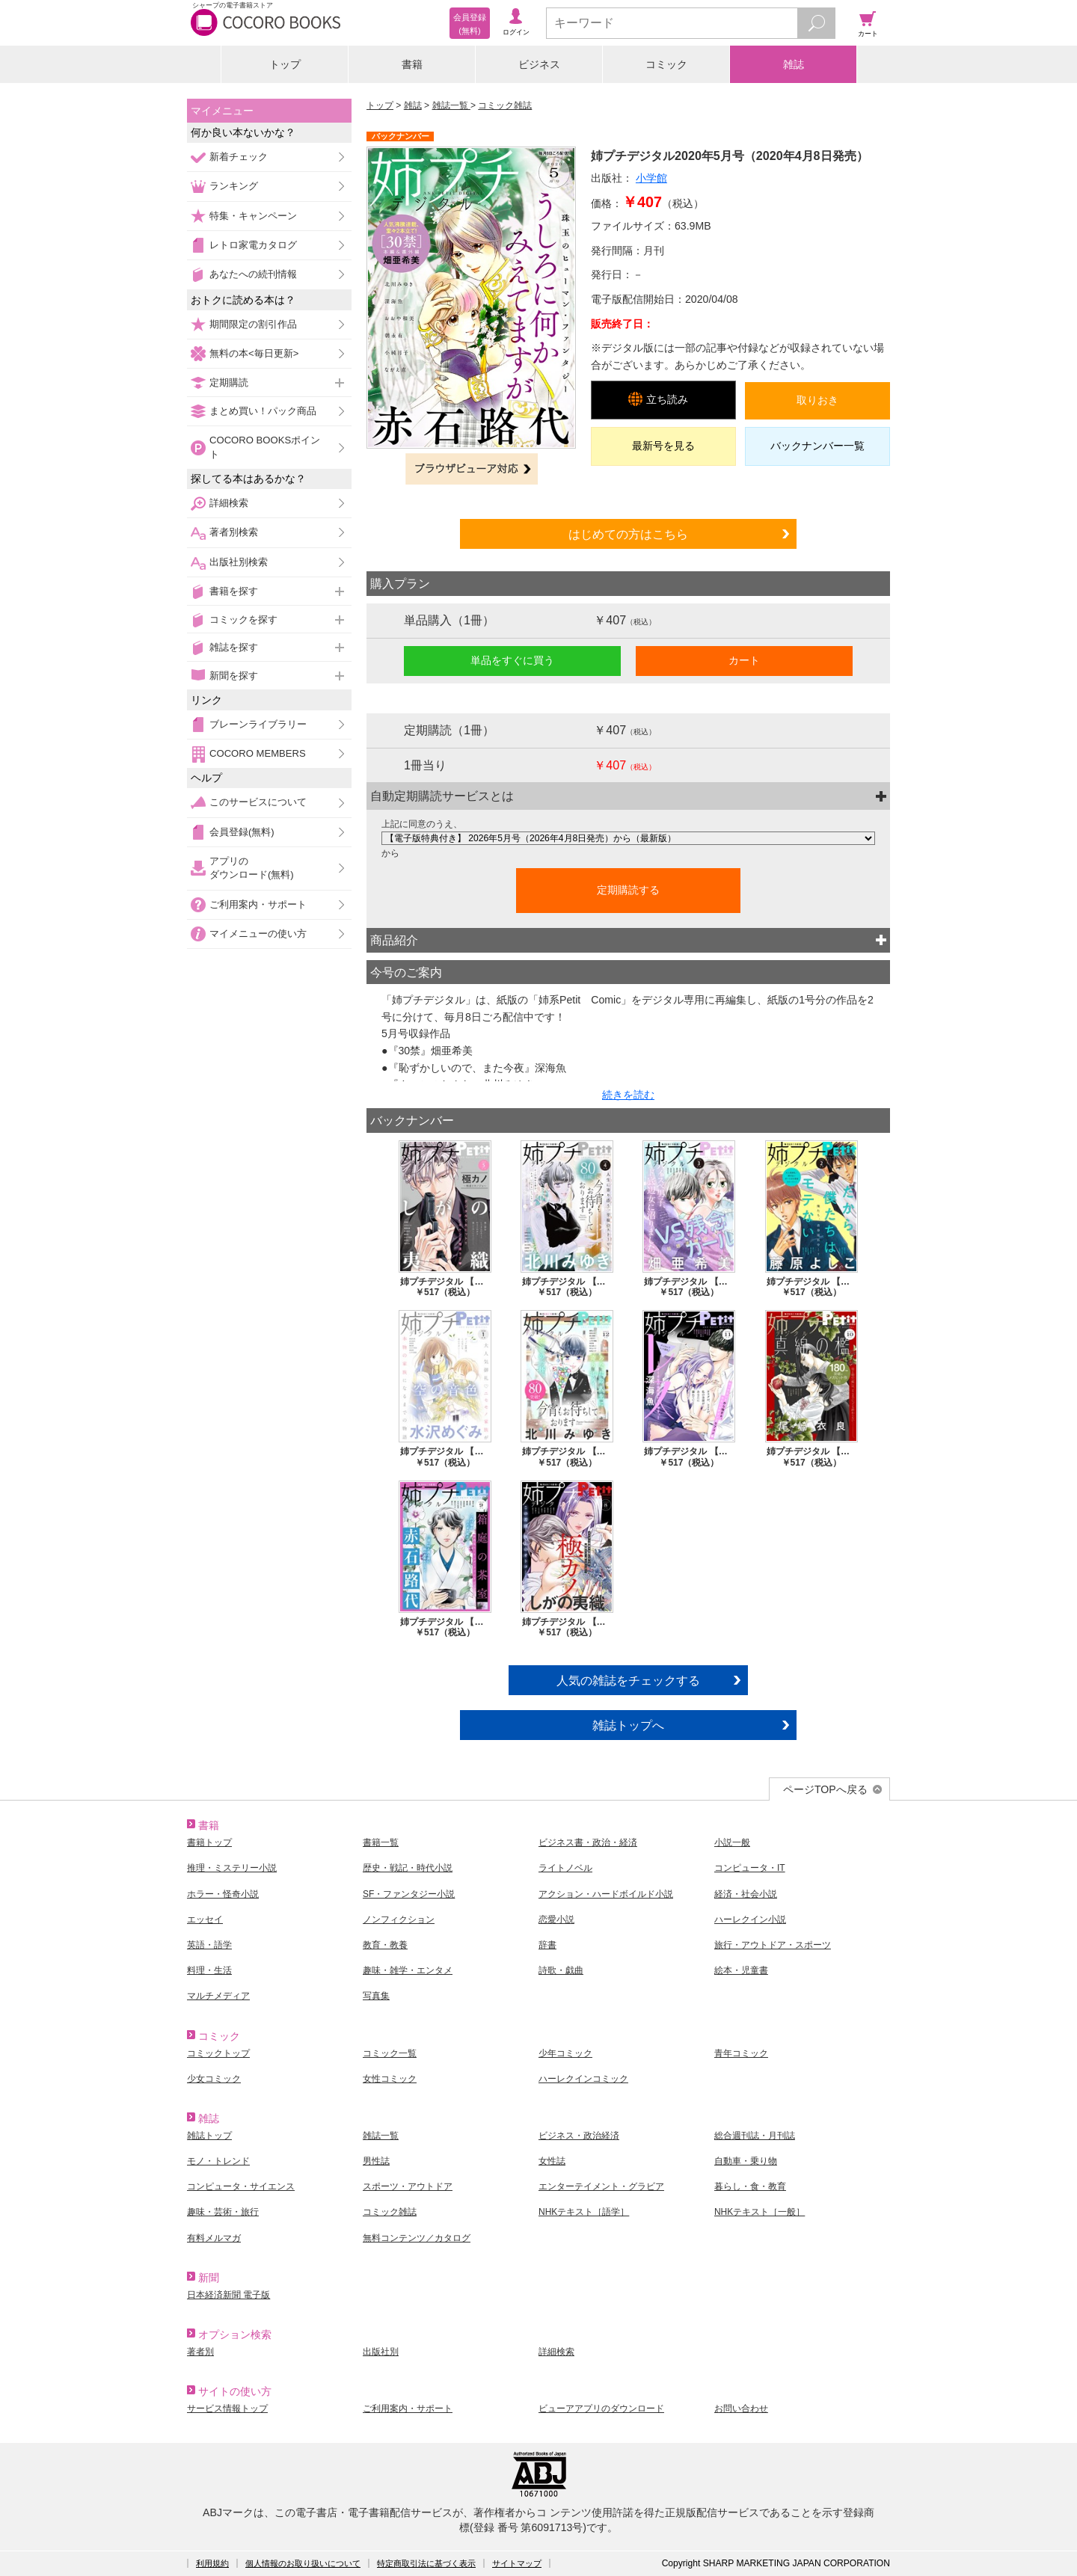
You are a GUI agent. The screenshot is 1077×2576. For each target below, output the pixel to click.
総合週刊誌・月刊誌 (754, 2135)
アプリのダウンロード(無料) (251, 867)
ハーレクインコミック (583, 2079)
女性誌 (551, 2161)
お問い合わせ (741, 2408)
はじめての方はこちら (628, 534)
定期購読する (628, 890)
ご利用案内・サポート (258, 904)
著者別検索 (233, 532)
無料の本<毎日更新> (253, 353)
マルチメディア (218, 1996)
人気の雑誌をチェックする (628, 1680)
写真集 (376, 1996)
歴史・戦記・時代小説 (407, 1868)
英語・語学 (209, 1945)
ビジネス (539, 64)
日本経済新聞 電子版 (228, 2295)
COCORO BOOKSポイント (264, 446)
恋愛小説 (556, 1919)
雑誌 (793, 64)
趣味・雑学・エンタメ (407, 1970)
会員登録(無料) (241, 831)
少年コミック (565, 2053)
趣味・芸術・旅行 (223, 2212)
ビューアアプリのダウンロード (601, 2408)
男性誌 (376, 2161)
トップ (285, 64)
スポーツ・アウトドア (407, 2186)
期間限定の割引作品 (253, 324)
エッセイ (205, 1919)
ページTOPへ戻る (825, 1789)
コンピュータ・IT (749, 1868)
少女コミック (214, 2079)
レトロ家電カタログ (253, 244)
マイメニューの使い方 (258, 933)
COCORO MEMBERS (257, 753)
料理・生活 (209, 1970)
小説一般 (732, 1842)
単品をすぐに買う (512, 660)
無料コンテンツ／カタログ (416, 2238)
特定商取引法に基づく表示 (426, 2563)
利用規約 (212, 2563)
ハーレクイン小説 (750, 1919)
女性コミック (390, 2079)
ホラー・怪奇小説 (223, 1894)
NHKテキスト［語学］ (583, 2212)
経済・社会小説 (745, 1894)
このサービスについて (258, 802)
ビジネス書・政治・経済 (587, 1842)
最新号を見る (663, 446)
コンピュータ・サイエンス (241, 2186)
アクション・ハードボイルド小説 (605, 1894)
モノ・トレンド (218, 2161)
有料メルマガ (214, 2238)
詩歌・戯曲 (560, 1970)
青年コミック (741, 2053)
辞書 (547, 1945)
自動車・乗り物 (745, 2161)
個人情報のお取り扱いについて (302, 2563)
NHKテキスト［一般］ (759, 2212)
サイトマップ (516, 2563)
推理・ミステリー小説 (232, 1868)
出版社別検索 (238, 562)
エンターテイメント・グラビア (601, 2186)
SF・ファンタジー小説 (409, 1894)
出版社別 (381, 2351)
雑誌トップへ (628, 1725)
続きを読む (628, 1095)
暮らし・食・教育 (750, 2186)
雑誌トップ (209, 2135)
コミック (666, 64)
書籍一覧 (381, 1842)
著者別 (200, 2351)
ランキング (233, 185)
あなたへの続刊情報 (253, 274)
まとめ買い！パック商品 (262, 410)
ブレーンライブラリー (258, 724)
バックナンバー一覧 (817, 446)
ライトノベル (565, 1868)
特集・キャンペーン (253, 215)
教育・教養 (385, 1945)
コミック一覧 (390, 2053)
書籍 (412, 64)
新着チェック (238, 156)
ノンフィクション (399, 1919)
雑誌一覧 (451, 105)
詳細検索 (228, 502)
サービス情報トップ (227, 2408)
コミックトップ (218, 2053)
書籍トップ (209, 1842)
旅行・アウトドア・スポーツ (772, 1945)
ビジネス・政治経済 (578, 2135)
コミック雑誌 (505, 105)
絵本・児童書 (741, 1970)
